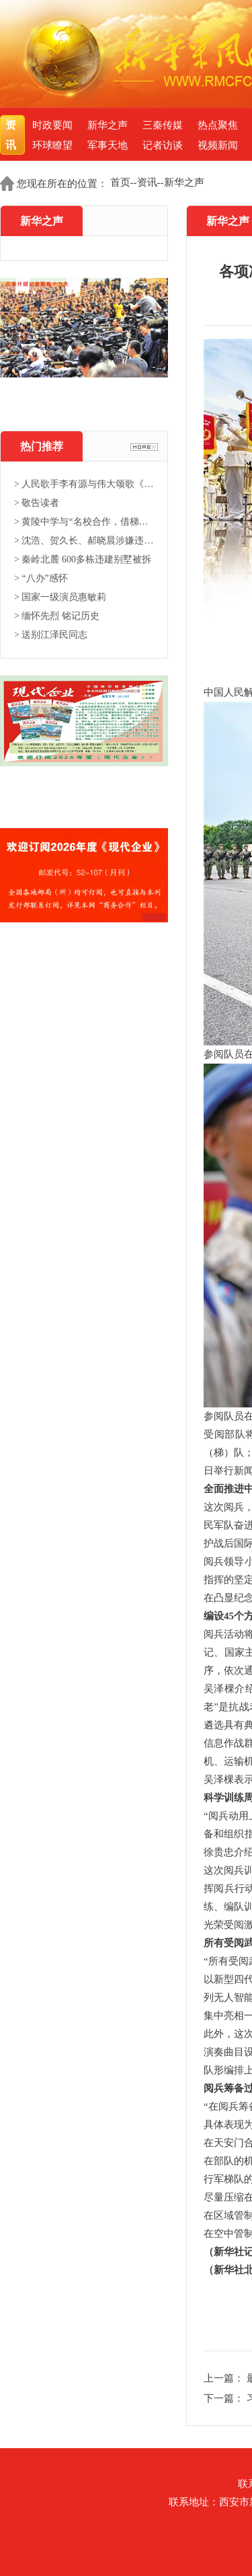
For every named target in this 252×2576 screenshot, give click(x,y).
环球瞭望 (52, 145)
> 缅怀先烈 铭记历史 (56, 616)
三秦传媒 (162, 125)
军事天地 (107, 145)
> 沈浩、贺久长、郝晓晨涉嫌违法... (84, 541)
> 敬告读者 (36, 503)
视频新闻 (218, 145)
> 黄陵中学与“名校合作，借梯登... (84, 522)
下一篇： (225, 2398)
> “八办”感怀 (41, 578)
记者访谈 (162, 145)
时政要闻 (52, 125)
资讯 (12, 135)
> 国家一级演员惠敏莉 (60, 597)
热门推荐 (41, 446)
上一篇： (225, 2378)
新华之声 (107, 125)
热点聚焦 (218, 125)
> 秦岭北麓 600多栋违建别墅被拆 (82, 559)
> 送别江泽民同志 (50, 635)
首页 (120, 182)
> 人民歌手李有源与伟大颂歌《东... (84, 484)
